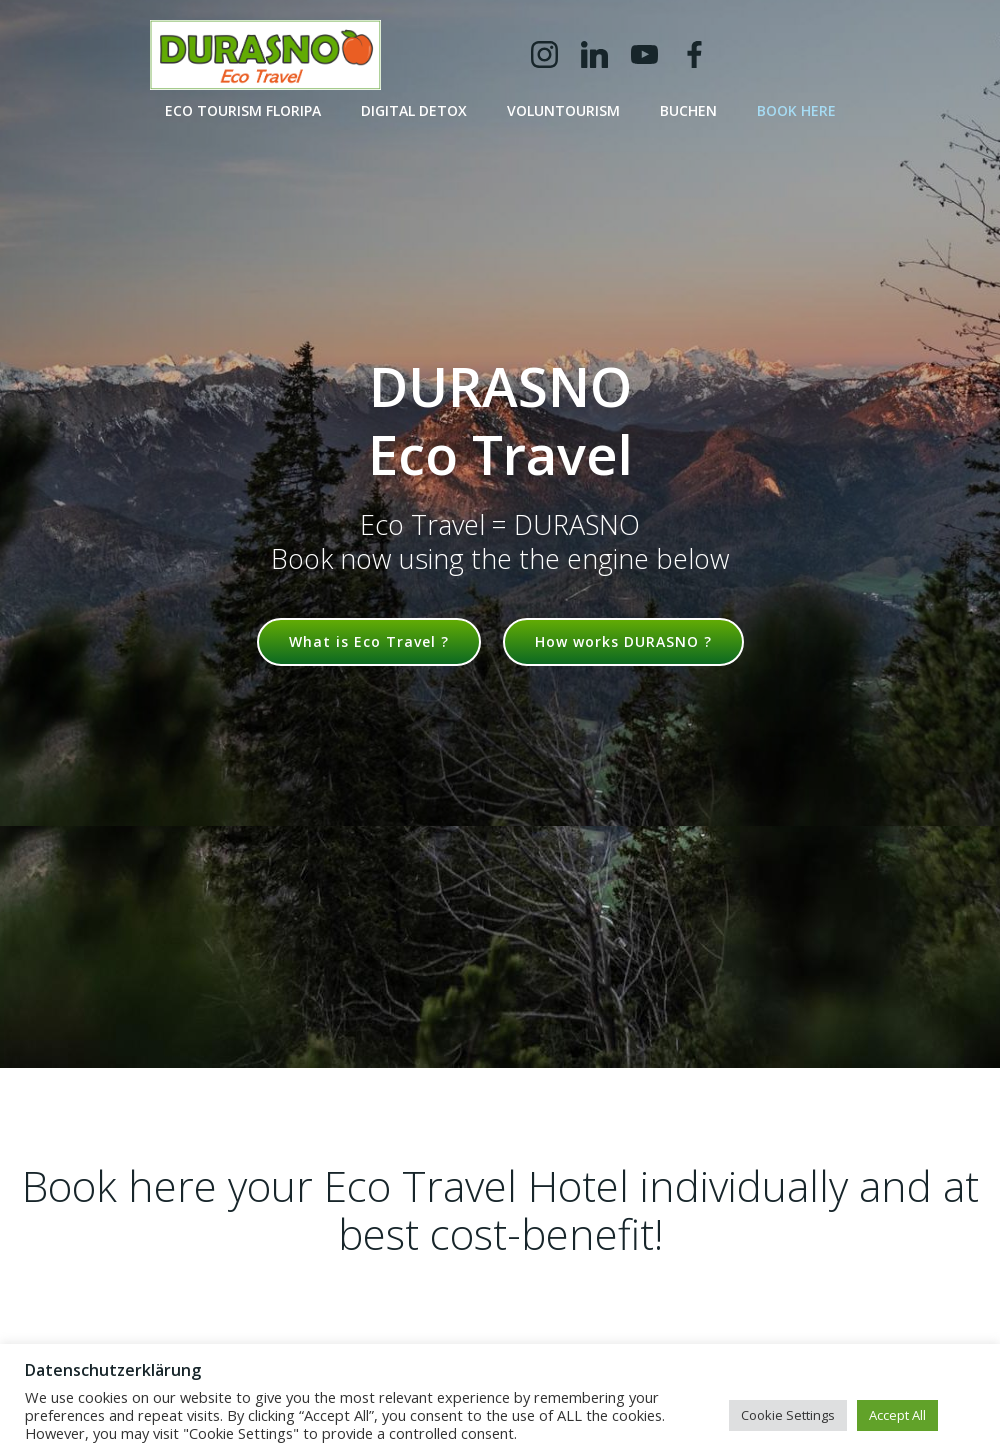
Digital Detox (414, 110)
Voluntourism (563, 110)
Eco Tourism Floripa (243, 110)
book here (796, 110)
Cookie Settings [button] (788, 1415)
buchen (688, 110)
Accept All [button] (897, 1415)
